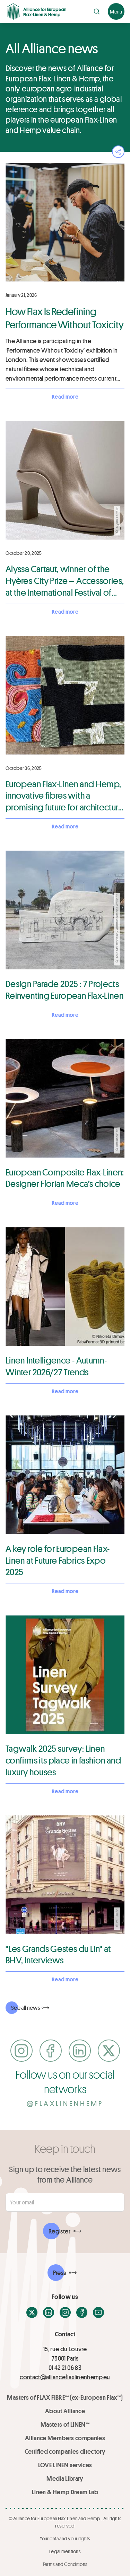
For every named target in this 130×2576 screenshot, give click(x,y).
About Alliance (65, 2411)
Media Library (65, 2478)
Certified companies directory (65, 2451)
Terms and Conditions (65, 2564)
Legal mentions (65, 2551)
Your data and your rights (65, 2538)
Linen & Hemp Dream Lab (65, 2492)
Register (59, 2231)
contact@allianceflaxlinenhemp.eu (65, 2377)
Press (59, 2272)
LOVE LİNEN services (65, 2465)
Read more (65, 396)
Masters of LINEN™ (65, 2424)
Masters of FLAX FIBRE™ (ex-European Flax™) (65, 2397)
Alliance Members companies (65, 2438)
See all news (25, 2007)
